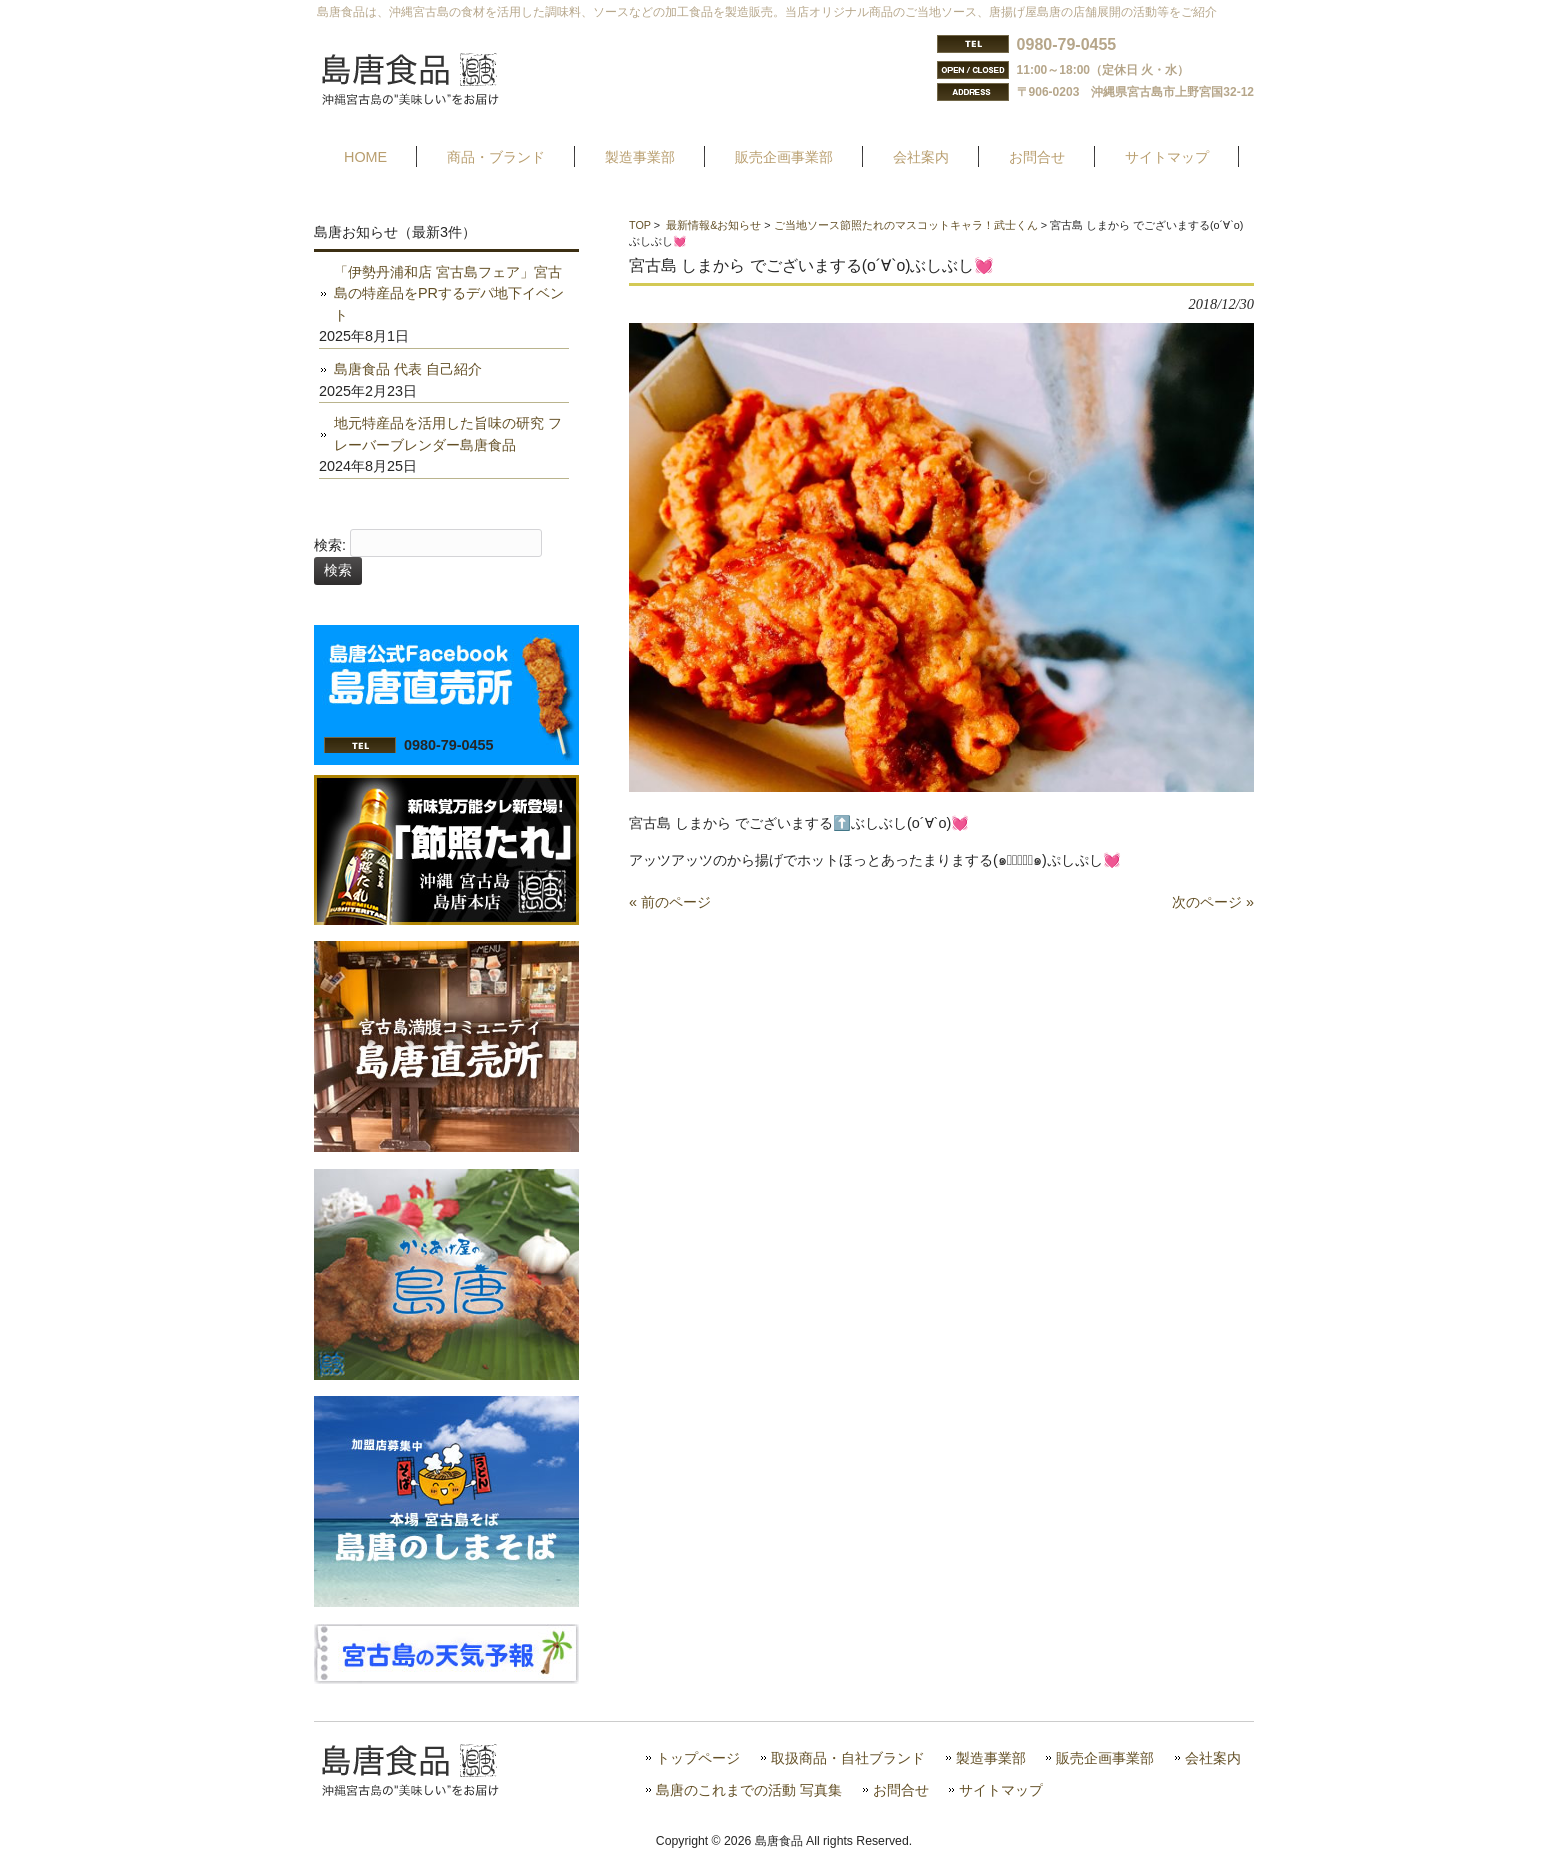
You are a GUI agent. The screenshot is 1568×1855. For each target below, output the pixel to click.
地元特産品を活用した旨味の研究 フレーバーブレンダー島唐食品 (448, 434)
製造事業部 (991, 1758)
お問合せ (901, 1790)
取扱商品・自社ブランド (848, 1758)
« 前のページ (670, 902)
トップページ (698, 1758)
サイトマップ (1001, 1790)
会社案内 (1213, 1758)
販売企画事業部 (1105, 1758)
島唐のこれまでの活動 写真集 (749, 1790)
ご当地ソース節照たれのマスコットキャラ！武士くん (906, 225)
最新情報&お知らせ (713, 225)
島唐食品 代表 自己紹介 (408, 369)
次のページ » (1213, 902)
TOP (640, 225)
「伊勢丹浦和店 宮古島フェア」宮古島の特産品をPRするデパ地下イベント (449, 293)
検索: (330, 545)
